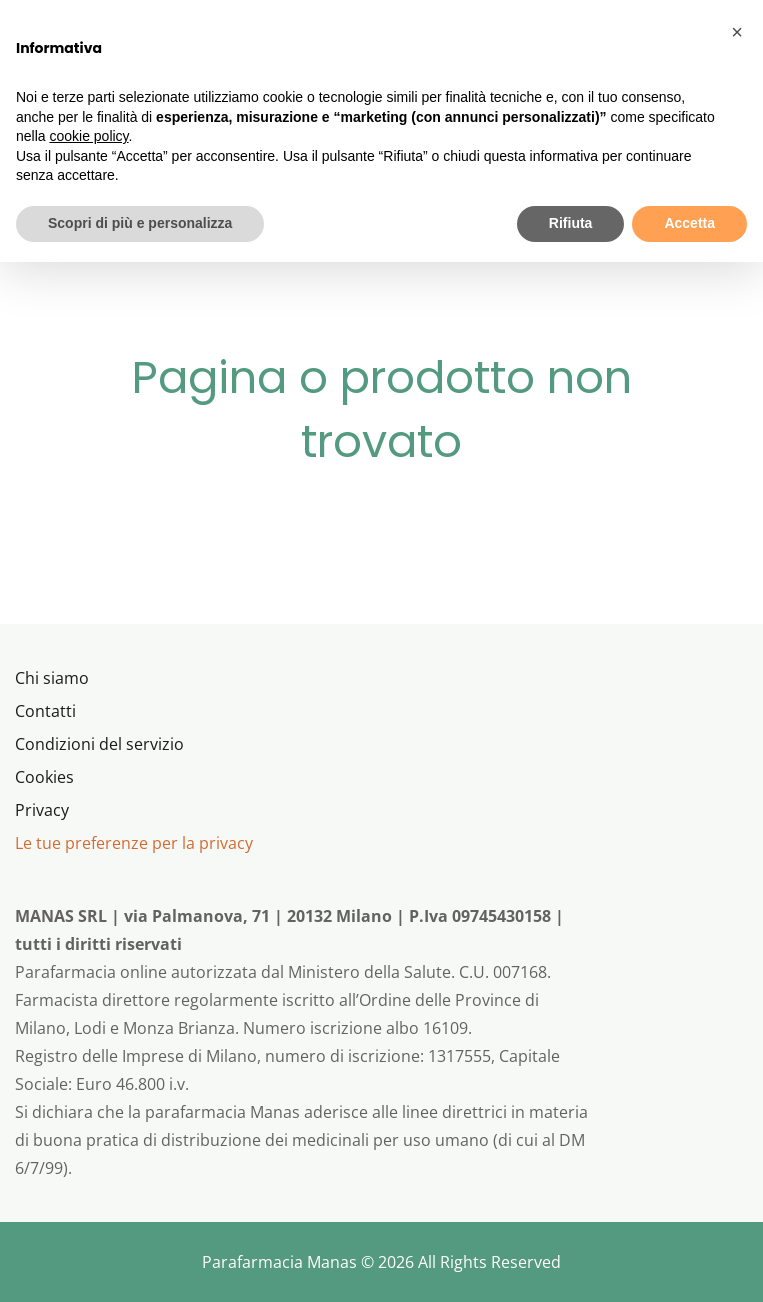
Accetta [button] (689, 223)
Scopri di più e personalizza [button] (140, 223)
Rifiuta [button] (571, 223)
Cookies (44, 777)
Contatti (45, 711)
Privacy (42, 810)
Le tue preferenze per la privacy (134, 843)
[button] (737, 32)
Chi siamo (52, 678)
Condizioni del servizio (99, 744)
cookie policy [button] (88, 136)
